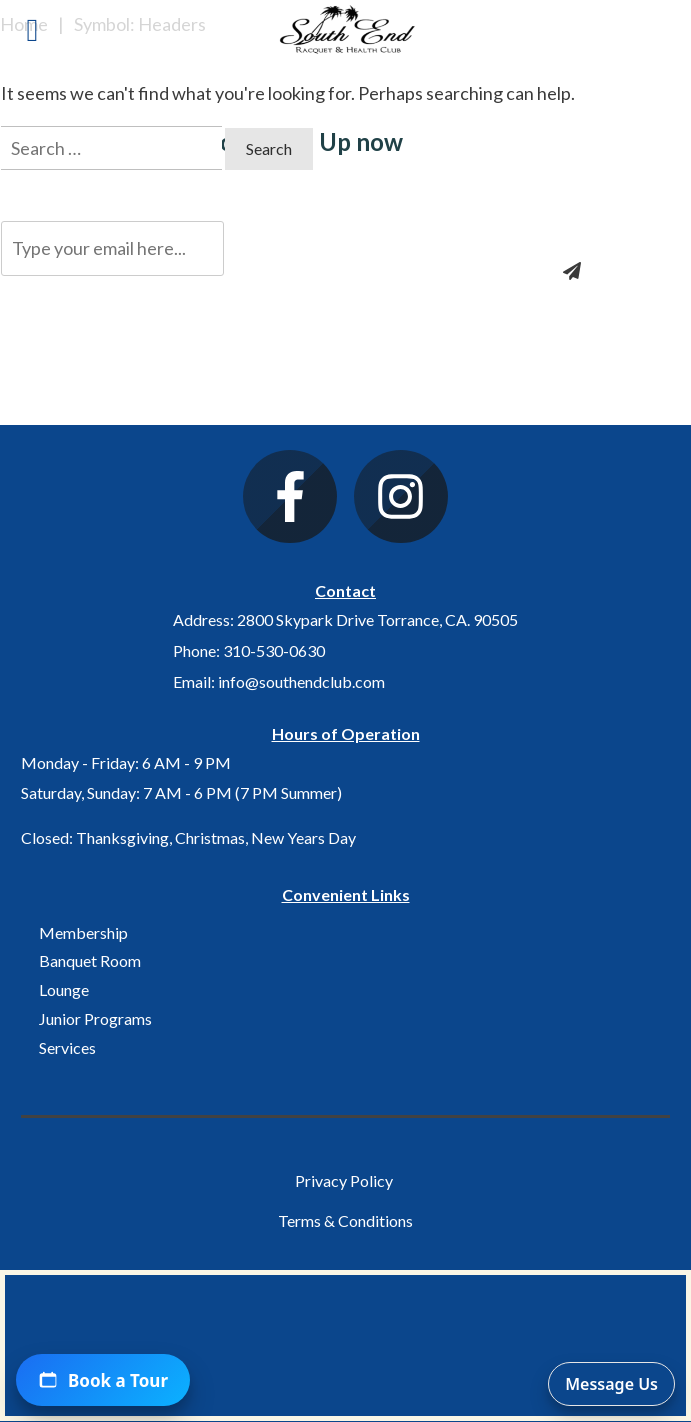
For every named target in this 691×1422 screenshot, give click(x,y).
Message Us (611, 1384)
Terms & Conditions (345, 1220)
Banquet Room (90, 960)
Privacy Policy (344, 1180)
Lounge (64, 989)
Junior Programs (95, 1018)
